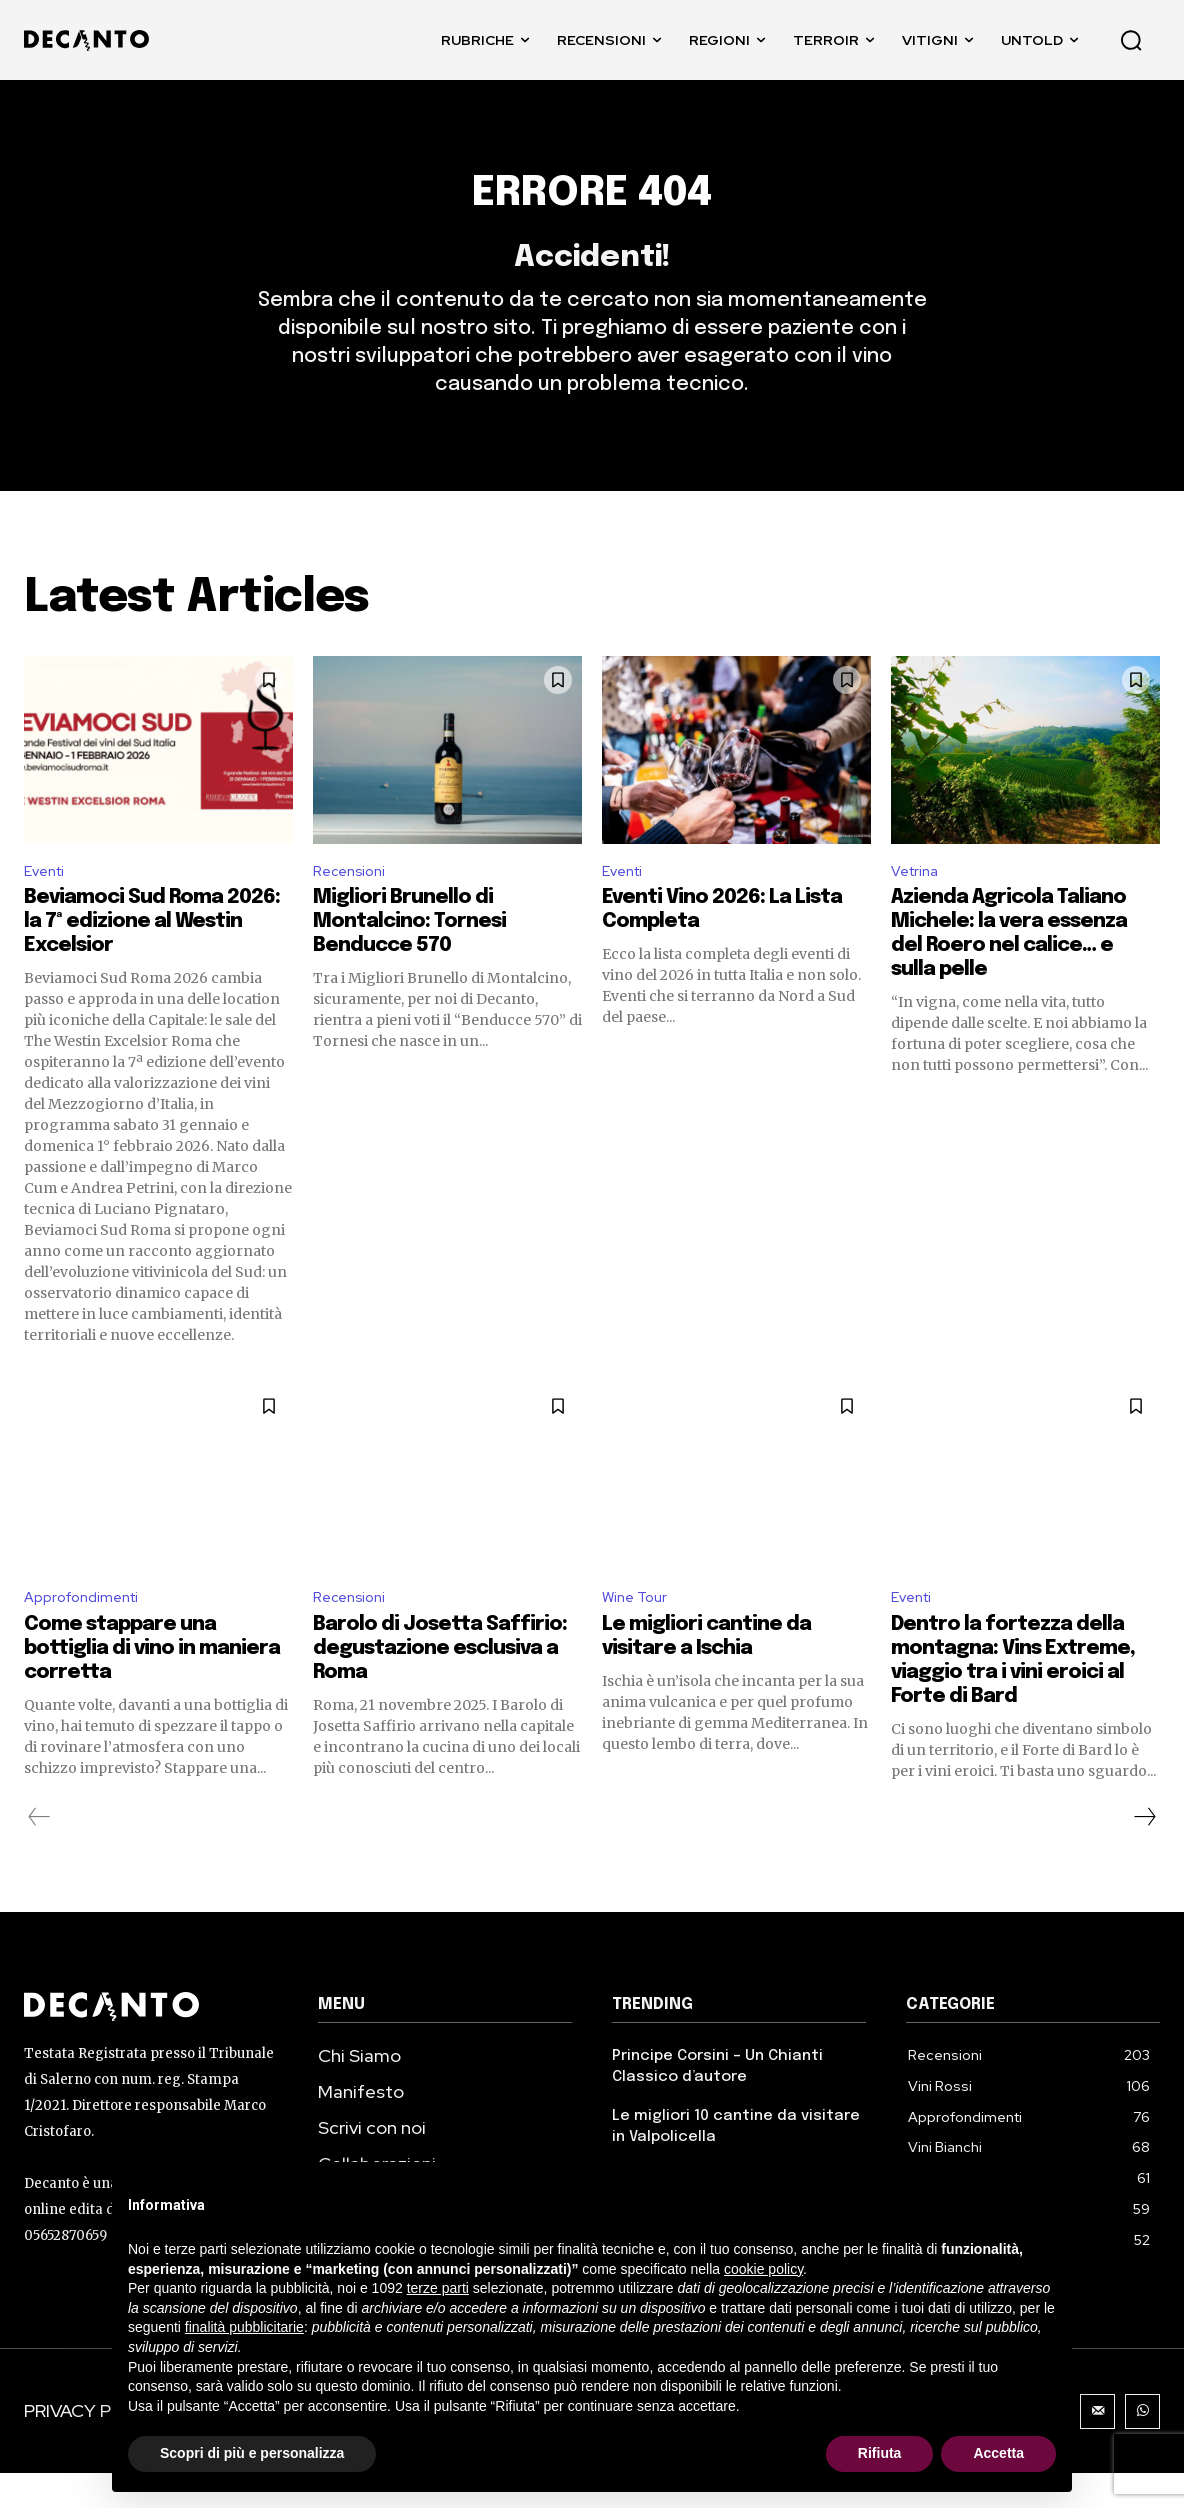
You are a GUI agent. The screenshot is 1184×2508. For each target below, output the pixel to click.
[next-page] (1144, 1852)
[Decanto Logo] (151, 2042)
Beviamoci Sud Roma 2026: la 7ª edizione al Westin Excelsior (152, 953)
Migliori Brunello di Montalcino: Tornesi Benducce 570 (409, 953)
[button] (1131, 40)
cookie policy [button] (763, 2269)
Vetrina (918, 900)
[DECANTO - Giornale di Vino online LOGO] (91, 40)
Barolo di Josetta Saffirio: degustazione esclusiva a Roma (440, 1683)
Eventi (47, 900)
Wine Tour (638, 1630)
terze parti (438, 2288)
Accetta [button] (998, 2453)
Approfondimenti (87, 1630)
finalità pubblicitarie (244, 2327)
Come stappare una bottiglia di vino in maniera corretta (152, 1683)
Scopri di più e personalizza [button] (252, 2453)
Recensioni (353, 900)
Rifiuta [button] (880, 2453)
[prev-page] (39, 1852)
